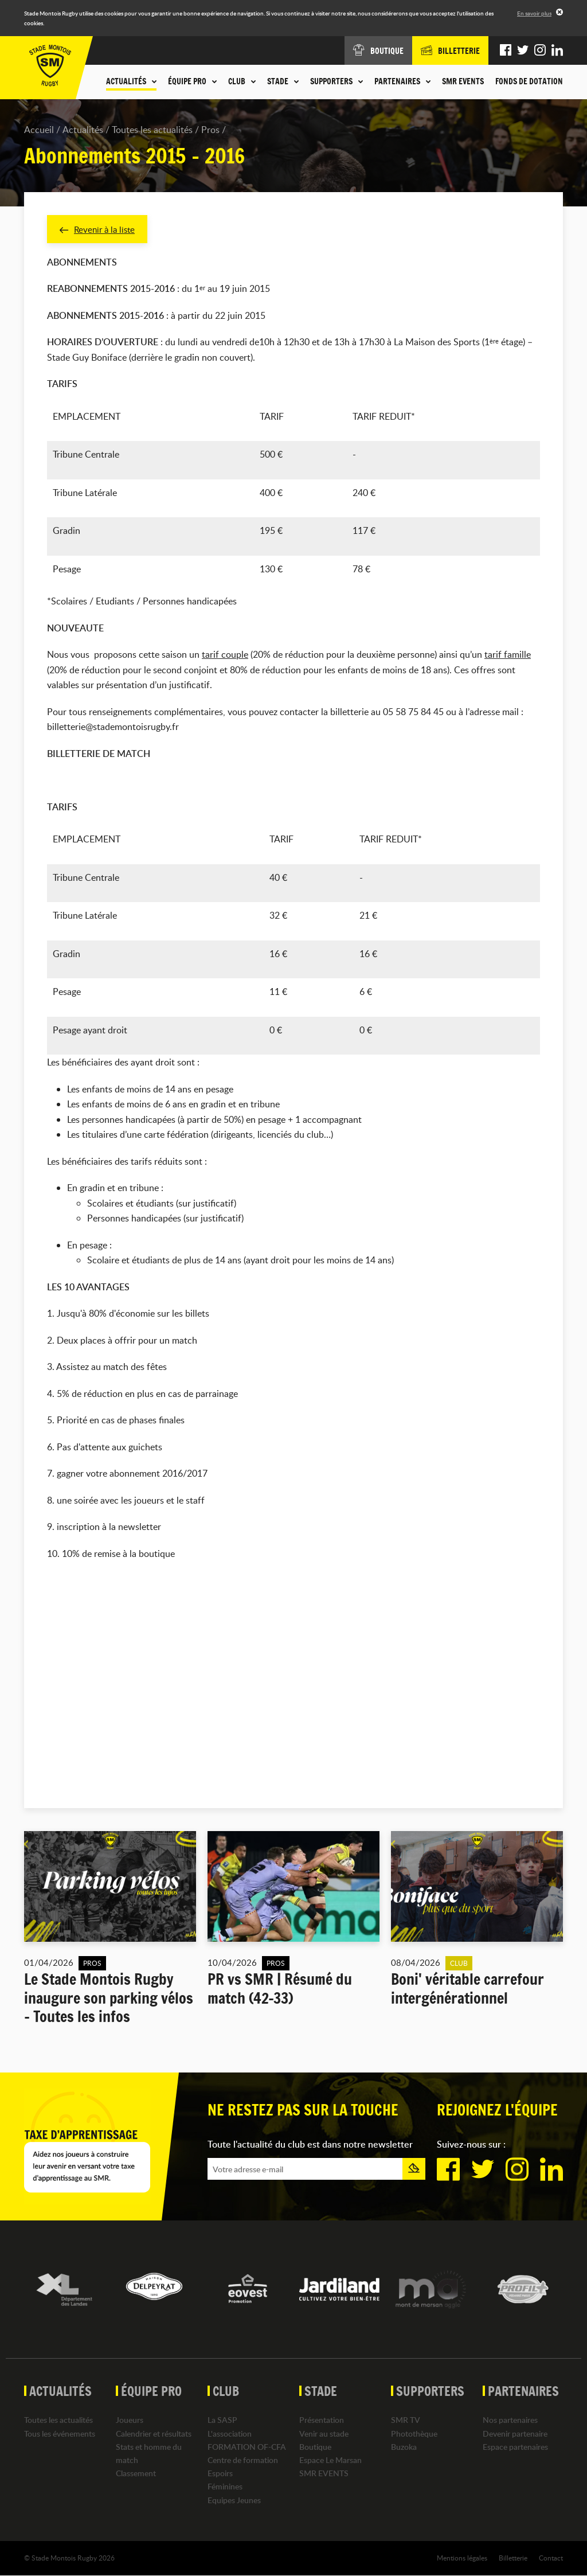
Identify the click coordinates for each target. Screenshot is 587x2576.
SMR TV (405, 2420)
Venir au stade (324, 2434)
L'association (230, 2434)
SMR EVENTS (463, 81)
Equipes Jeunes (234, 2500)
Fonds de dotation (529, 81)
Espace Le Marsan (330, 2460)
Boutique (315, 2447)
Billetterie (513, 2558)
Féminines (225, 2486)
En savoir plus (534, 13)
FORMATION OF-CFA (247, 2447)
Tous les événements (59, 2434)
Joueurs (129, 2420)
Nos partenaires (510, 2420)
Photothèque (414, 2434)
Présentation (321, 2420)
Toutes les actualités (152, 129)
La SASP (222, 2420)
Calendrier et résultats (153, 2434)
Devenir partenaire (515, 2434)
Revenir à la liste (99, 229)
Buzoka (404, 2447)
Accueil (39, 129)
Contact (551, 2558)
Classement (136, 2473)
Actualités (82, 129)
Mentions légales (462, 2558)
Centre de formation (243, 2460)
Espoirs (220, 2473)
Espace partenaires (515, 2447)
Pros (210, 129)
